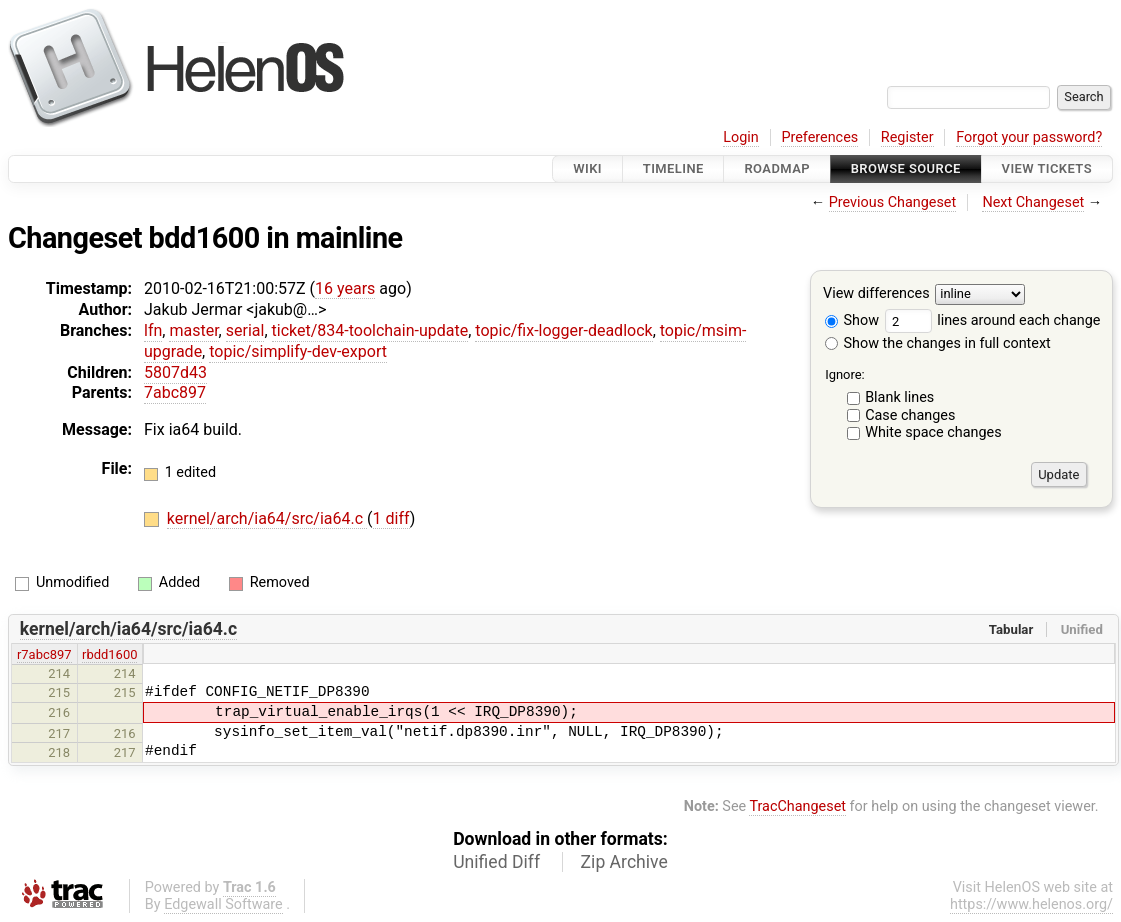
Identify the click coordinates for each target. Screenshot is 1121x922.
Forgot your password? (1029, 137)
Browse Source (906, 168)
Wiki (587, 168)
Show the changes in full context (938, 343)
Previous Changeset (893, 202)
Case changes (910, 415)
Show (852, 320)
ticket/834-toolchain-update (370, 330)
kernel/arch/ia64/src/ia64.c (267, 518)
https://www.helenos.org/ (1031, 904)
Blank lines (899, 397)
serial (245, 330)
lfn (153, 330)
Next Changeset (1033, 202)
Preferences (819, 137)
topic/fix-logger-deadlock (563, 330)
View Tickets (1047, 168)
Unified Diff (496, 862)
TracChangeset (797, 806)
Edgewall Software (223, 904)
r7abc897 (44, 654)
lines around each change (993, 320)
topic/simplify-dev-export (298, 351)
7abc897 (175, 392)
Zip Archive (624, 862)
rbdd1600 (109, 654)
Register (907, 137)
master (193, 330)
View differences (876, 294)
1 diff (391, 518)
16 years (345, 288)
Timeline (673, 168)
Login (741, 137)
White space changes (933, 432)
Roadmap (777, 168)
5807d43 (175, 372)
